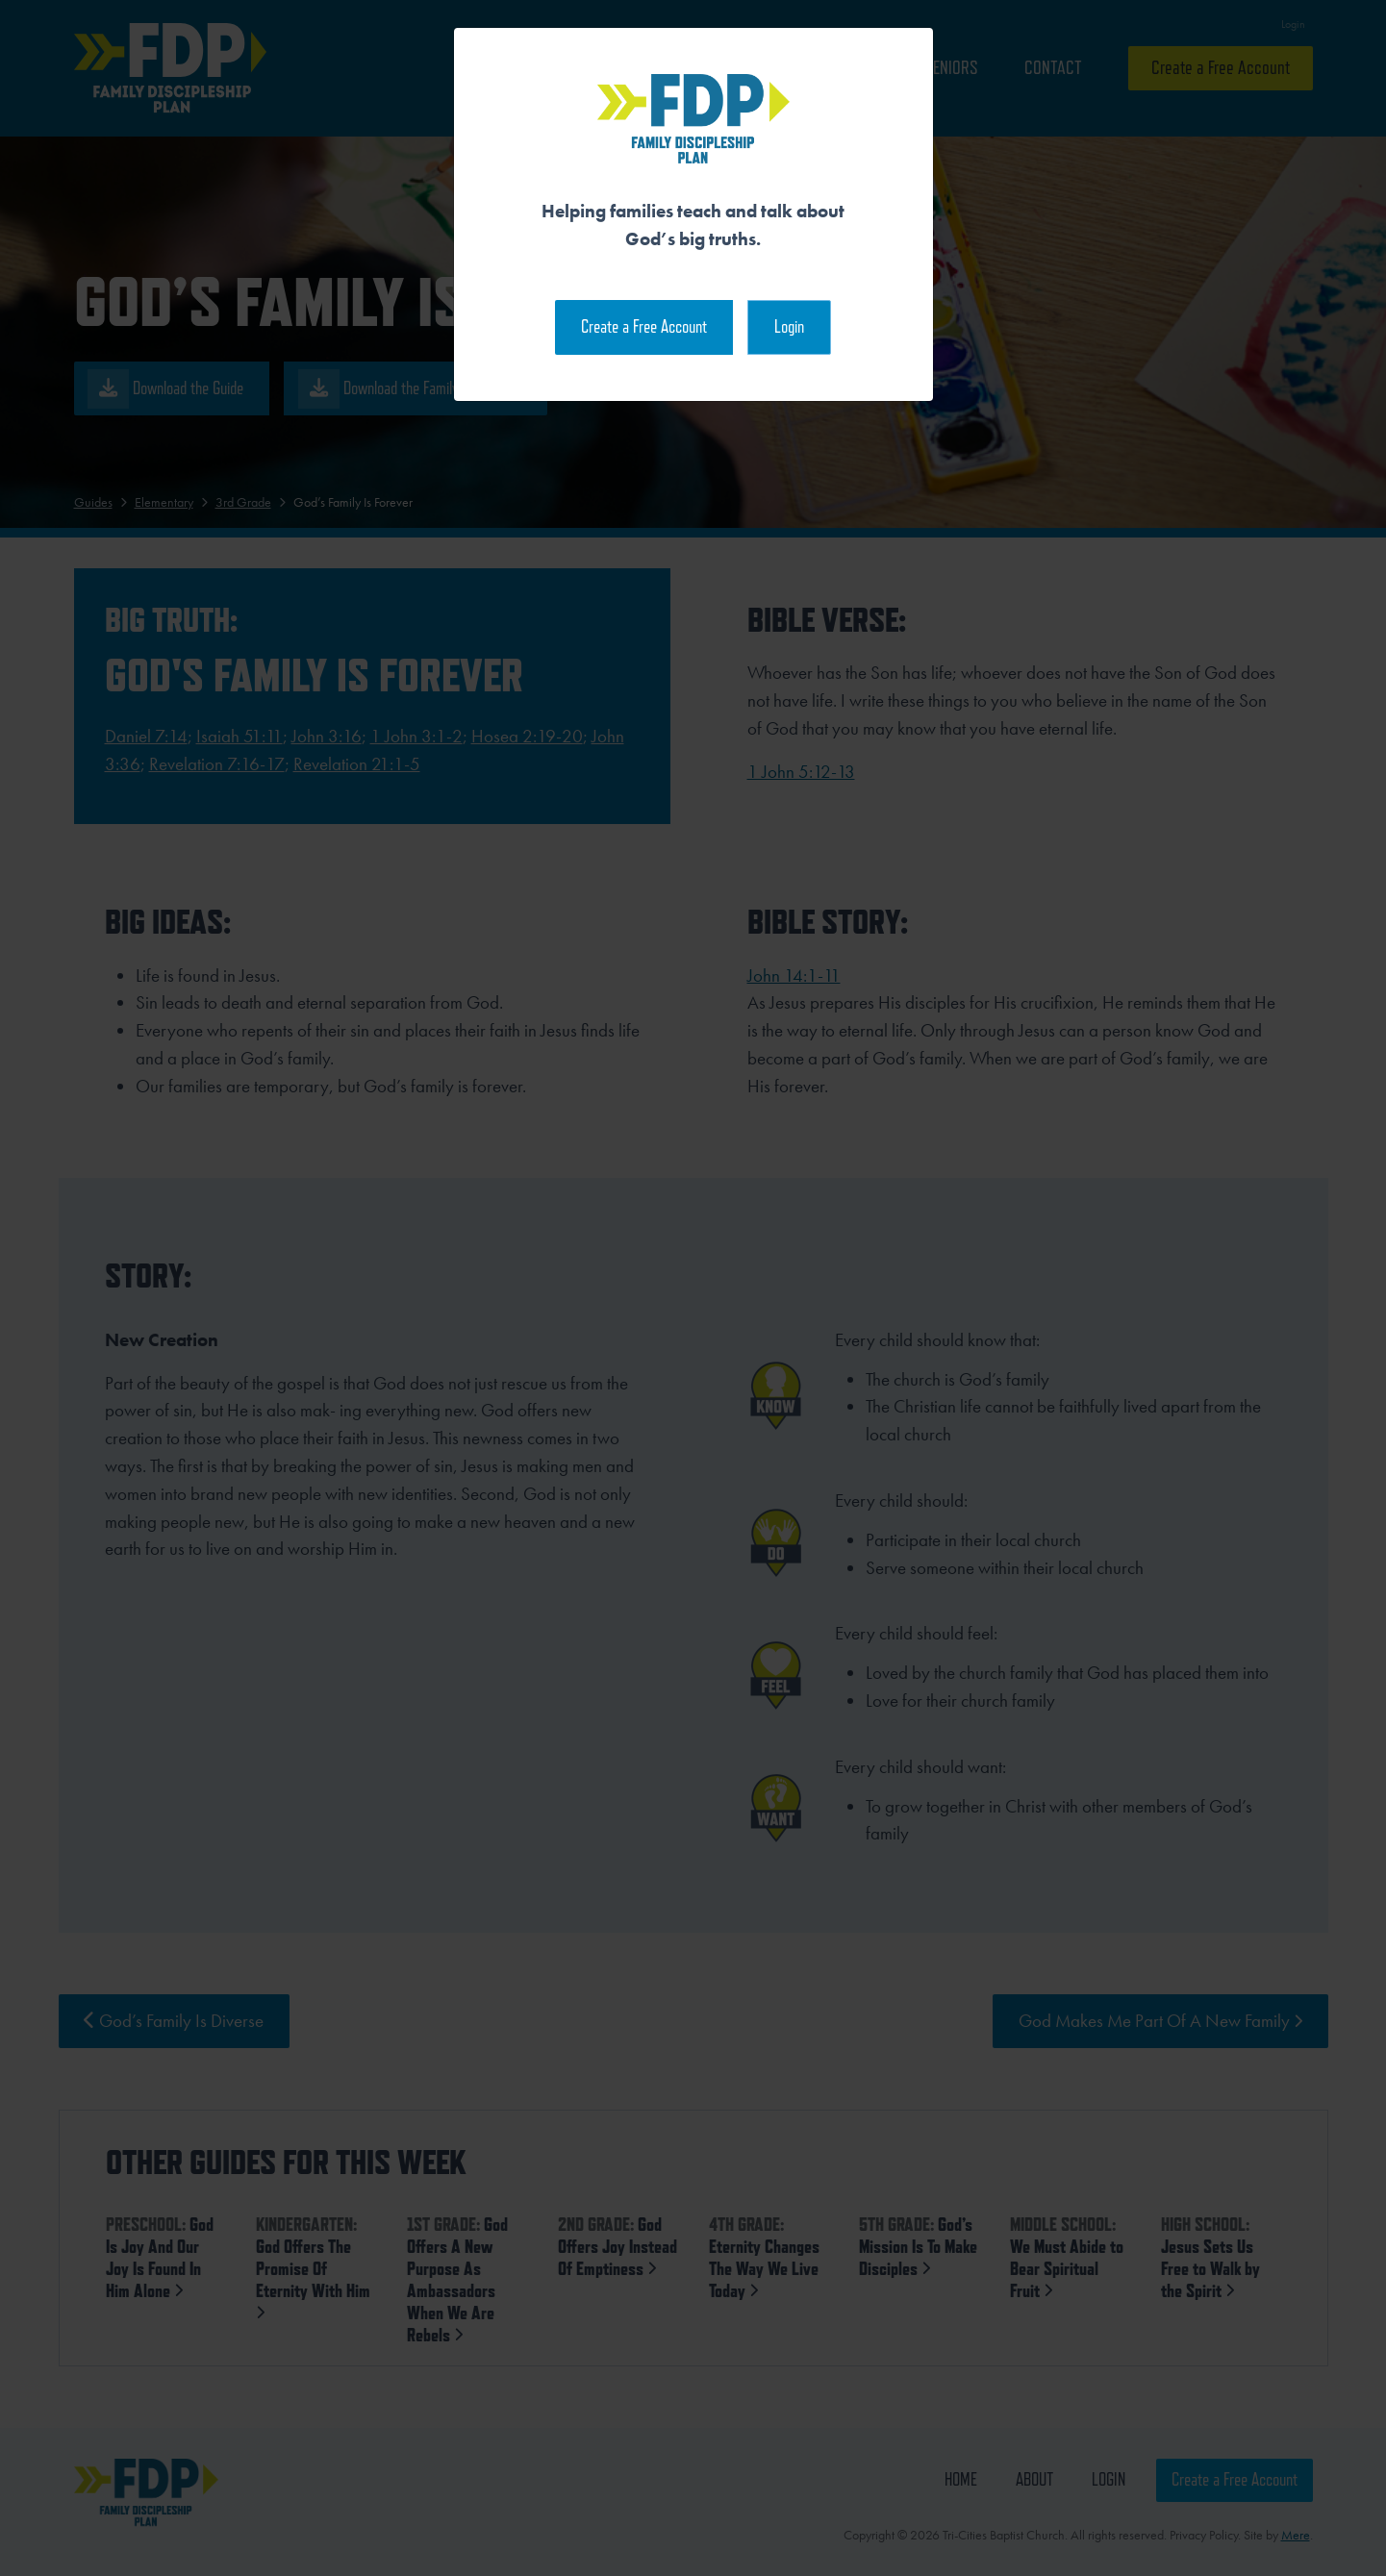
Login (789, 326)
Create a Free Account (644, 326)
